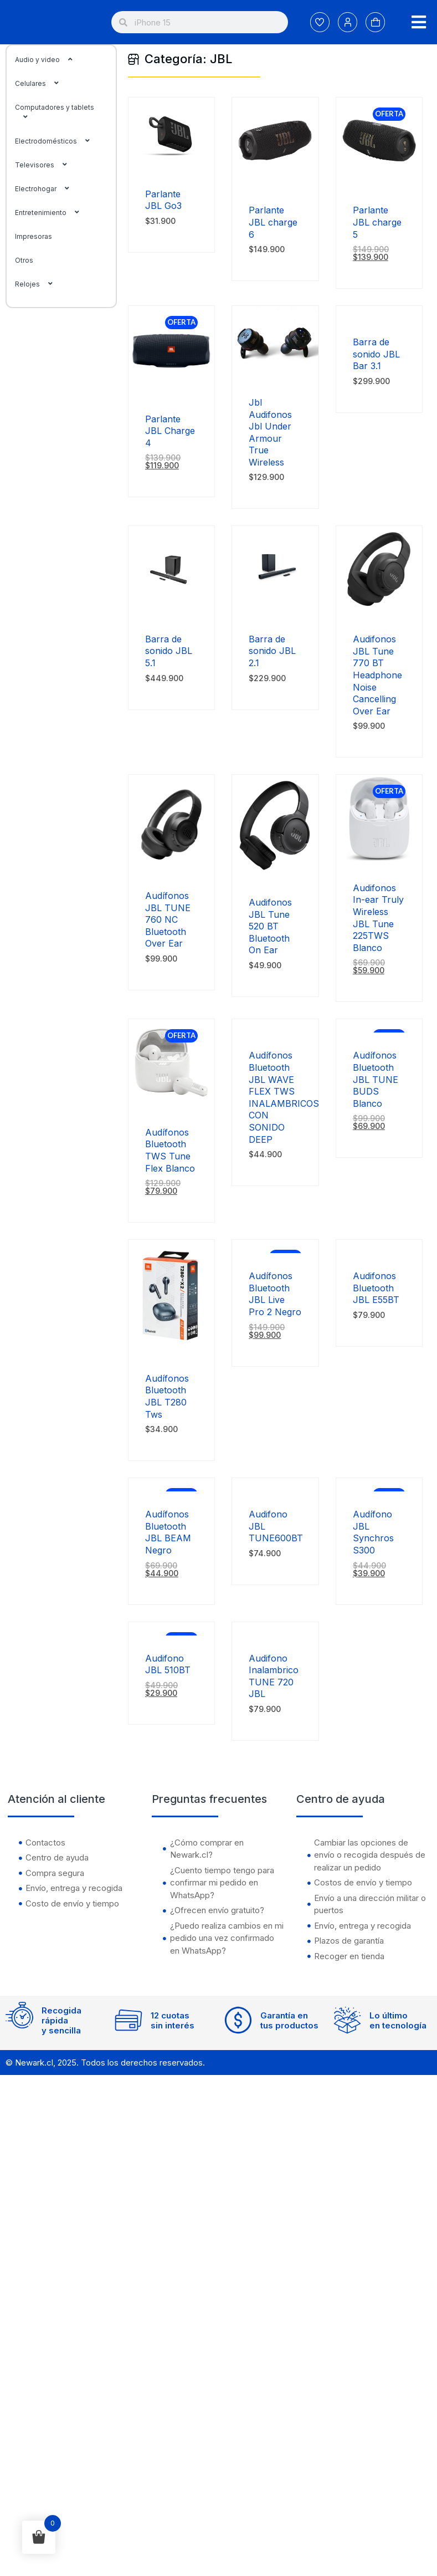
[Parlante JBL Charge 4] (171, 389)
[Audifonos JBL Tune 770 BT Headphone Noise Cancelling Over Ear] (379, 609)
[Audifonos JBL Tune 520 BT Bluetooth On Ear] (275, 872)
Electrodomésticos (58, 141)
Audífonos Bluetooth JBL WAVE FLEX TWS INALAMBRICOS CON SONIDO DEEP (284, 1097)
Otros (24, 260)
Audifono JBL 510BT (168, 1664)
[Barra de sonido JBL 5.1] (171, 609)
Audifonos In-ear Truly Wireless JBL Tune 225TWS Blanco (378, 917)
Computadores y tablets (54, 112)
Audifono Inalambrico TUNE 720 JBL (274, 1676)
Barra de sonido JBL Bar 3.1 (376, 353)
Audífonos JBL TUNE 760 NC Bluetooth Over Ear (168, 919)
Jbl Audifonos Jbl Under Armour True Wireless (270, 432)
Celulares (43, 83)
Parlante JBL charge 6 (273, 222)
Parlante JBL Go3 (163, 200)
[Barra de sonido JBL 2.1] (275, 609)
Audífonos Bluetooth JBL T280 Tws (167, 1396)
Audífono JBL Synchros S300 (373, 1532)
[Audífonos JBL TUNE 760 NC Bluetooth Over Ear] (171, 866)
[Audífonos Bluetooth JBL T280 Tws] (171, 1348)
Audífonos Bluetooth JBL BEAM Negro (168, 1532)
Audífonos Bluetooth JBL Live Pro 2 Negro (275, 1293)
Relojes (40, 284)
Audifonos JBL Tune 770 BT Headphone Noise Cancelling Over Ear (377, 675)
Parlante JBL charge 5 (377, 222)
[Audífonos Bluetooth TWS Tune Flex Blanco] (171, 1102)
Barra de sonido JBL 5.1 (168, 650)
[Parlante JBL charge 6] (275, 180)
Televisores (47, 165)
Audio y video (50, 59)
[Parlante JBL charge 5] (379, 180)
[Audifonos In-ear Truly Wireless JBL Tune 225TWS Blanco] (379, 858)
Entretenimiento (53, 212)
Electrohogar (48, 189)
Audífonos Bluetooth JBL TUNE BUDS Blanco (375, 1079)
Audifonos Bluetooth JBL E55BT (376, 1287)
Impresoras (33, 236)
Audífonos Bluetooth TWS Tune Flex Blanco (170, 1150)
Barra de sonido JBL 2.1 (272, 650)
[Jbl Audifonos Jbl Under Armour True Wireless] (275, 372)
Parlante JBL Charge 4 (170, 430)
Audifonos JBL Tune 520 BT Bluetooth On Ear (270, 926)
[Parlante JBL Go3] (171, 164)
